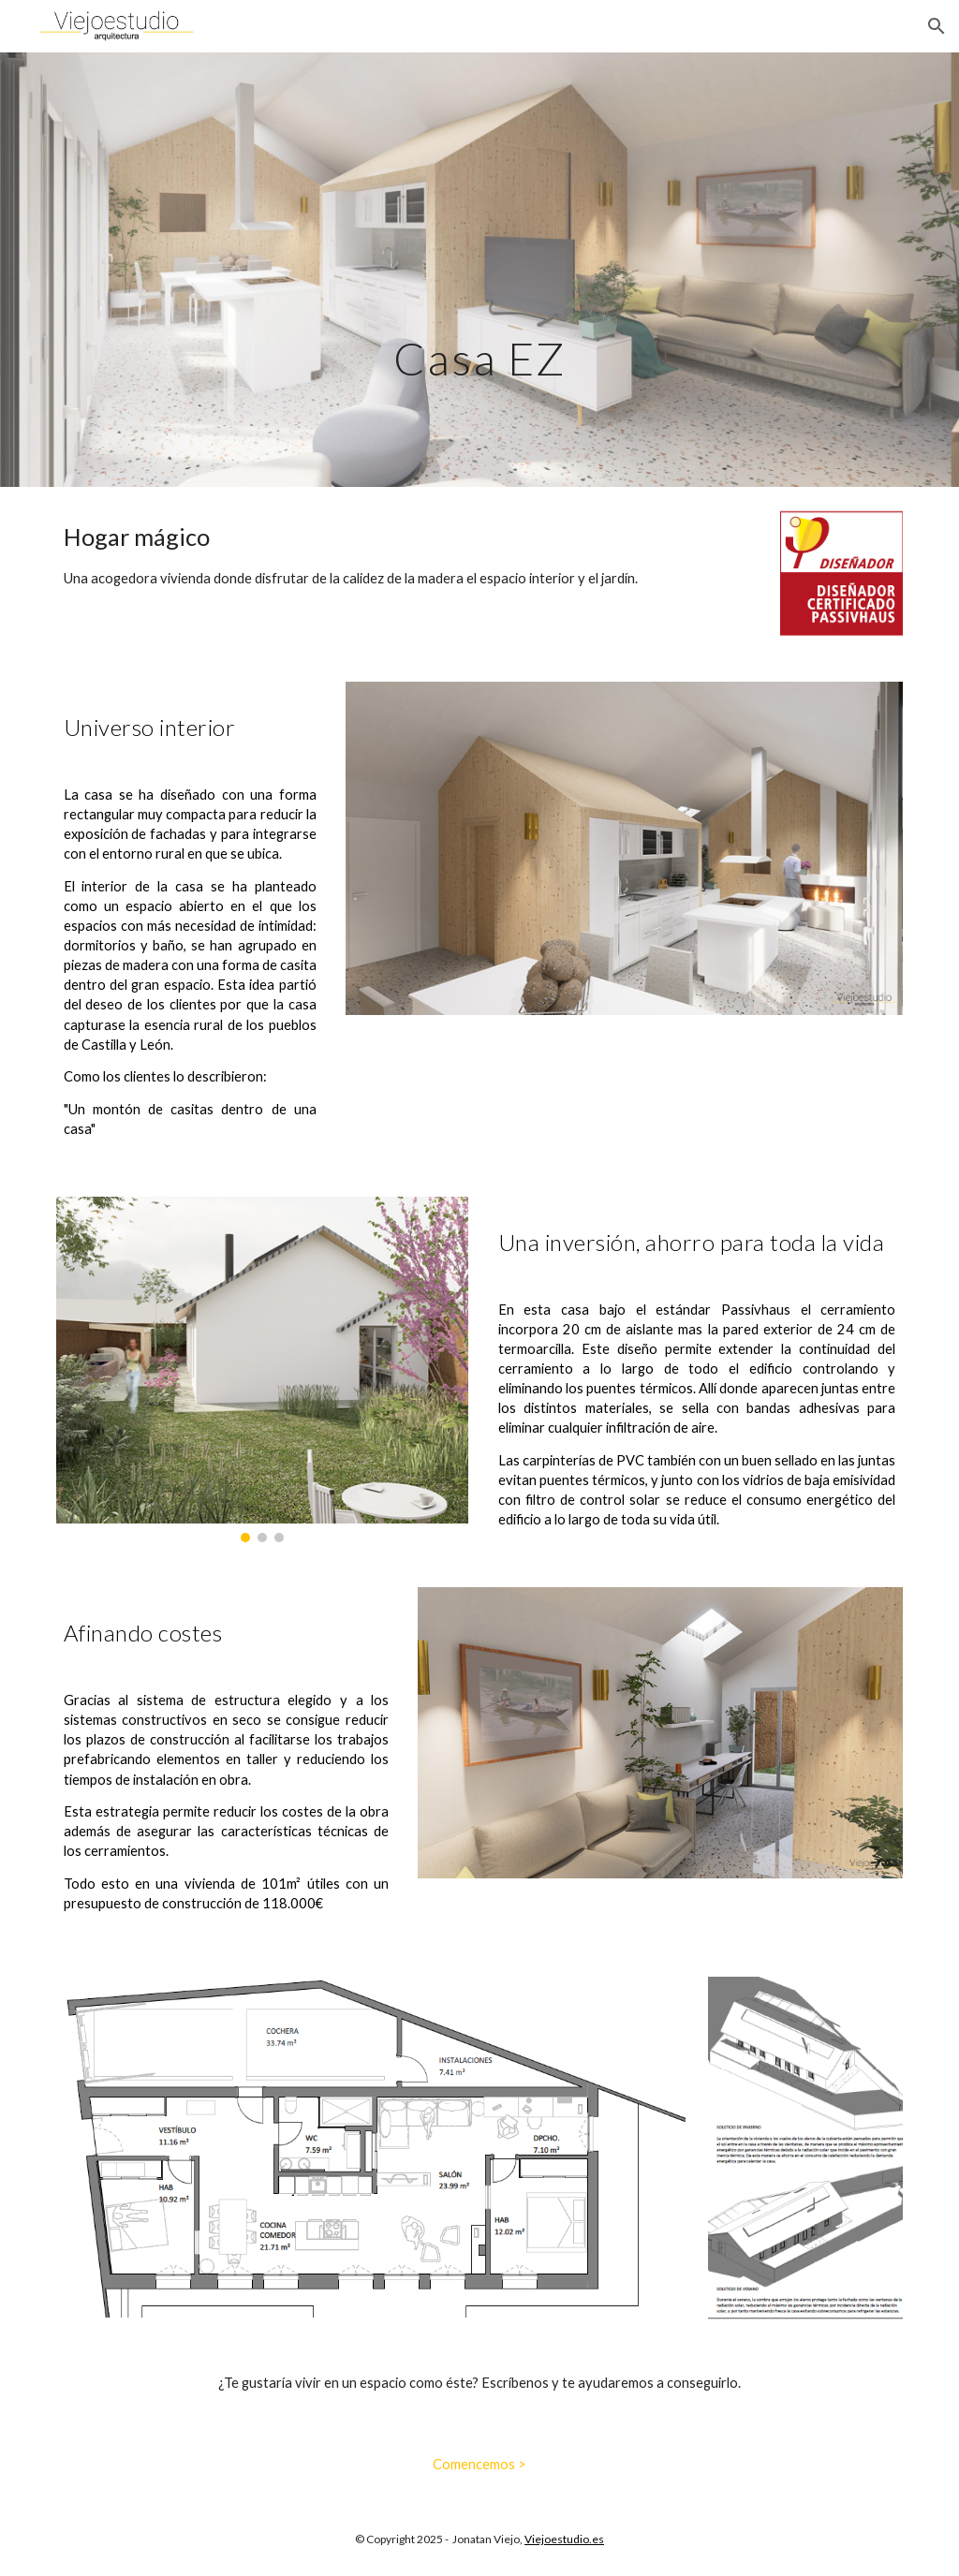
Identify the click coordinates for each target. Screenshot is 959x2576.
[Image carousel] (262, 1369)
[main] (479, 269)
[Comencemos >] (479, 2463)
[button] (936, 26)
